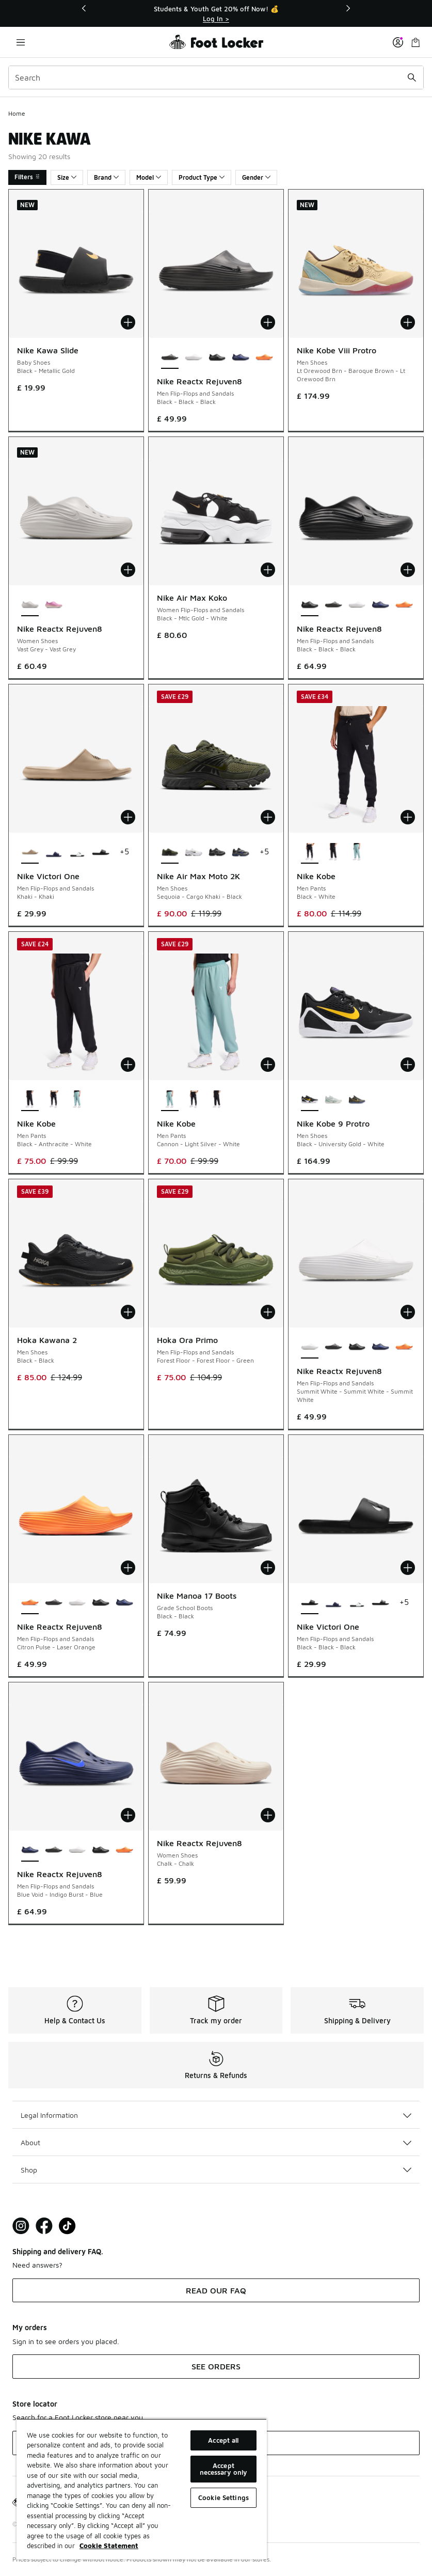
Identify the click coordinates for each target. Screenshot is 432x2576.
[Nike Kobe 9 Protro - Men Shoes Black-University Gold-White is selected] (309, 1099)
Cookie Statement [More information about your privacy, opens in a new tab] (108, 2545)
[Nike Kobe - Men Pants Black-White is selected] (309, 852)
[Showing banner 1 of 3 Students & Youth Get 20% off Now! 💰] (216, 13)
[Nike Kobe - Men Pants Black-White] (53, 1099)
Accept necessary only (224, 2468)
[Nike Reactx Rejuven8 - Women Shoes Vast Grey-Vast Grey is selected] (30, 605)
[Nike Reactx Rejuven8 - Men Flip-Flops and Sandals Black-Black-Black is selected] (170, 357)
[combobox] (216, 77)
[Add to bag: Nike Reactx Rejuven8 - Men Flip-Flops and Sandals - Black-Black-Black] (268, 322)
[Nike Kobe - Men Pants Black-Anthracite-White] (333, 852)
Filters (27, 177)
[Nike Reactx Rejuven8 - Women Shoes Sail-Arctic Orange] (53, 605)
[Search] (216, 77)
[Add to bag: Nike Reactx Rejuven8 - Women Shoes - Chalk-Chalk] (268, 1815)
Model (148, 177)
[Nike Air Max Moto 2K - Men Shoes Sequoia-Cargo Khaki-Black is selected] (170, 852)
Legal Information (216, 2115)
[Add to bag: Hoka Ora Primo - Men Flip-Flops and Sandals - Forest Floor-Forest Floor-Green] (268, 1312)
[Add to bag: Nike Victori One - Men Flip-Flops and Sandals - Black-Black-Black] (408, 1567)
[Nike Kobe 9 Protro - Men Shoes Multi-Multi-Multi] (357, 1099)
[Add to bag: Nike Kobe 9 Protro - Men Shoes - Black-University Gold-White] (408, 1064)
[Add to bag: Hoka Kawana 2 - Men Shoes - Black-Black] (128, 1312)
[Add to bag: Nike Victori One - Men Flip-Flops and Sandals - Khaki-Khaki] (128, 817)
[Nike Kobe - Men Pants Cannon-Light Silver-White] (357, 852)
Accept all (223, 2440)
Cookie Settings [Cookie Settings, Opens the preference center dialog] (223, 2497)
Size (66, 177)
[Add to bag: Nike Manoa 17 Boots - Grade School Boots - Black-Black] (268, 1567)
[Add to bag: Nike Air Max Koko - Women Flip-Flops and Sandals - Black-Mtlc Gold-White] (268, 570)
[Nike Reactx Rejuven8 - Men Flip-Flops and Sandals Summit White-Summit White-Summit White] (193, 357)
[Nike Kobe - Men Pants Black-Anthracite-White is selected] (30, 1099)
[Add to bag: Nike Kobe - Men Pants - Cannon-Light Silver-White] (268, 1064)
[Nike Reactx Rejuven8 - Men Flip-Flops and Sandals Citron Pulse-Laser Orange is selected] (30, 1602)
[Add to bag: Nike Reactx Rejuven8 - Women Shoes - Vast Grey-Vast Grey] (128, 570)
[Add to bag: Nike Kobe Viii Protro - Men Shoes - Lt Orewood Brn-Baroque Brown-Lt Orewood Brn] (408, 322)
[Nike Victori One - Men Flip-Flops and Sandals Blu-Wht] (53, 852)
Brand (106, 177)
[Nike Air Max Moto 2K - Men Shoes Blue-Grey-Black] (240, 852)
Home (16, 113)
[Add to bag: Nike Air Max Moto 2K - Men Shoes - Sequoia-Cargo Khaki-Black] (268, 817)
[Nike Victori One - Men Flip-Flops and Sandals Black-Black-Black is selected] (309, 1602)
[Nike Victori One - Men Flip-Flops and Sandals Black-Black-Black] (100, 852)
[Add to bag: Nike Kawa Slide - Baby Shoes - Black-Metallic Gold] (128, 322)
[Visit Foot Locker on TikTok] (67, 2226)
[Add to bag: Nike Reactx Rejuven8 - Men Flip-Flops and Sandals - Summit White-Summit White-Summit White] (408, 1312)
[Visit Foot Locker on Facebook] (44, 2226)
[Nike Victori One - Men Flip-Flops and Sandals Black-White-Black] (380, 1602)
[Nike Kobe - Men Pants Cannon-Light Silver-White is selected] (170, 1099)
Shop (216, 2169)
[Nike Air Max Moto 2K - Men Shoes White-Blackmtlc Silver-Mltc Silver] (193, 852)
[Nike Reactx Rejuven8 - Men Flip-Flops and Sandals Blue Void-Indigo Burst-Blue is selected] (30, 1850)
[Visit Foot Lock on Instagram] (20, 2226)
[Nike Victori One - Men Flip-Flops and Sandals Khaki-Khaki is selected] (30, 852)
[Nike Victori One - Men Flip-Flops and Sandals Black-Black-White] (77, 852)
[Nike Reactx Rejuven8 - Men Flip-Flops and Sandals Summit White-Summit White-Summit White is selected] (309, 1347)
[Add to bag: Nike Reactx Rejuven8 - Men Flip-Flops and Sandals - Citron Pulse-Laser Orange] (128, 1567)
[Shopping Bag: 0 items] (415, 42)
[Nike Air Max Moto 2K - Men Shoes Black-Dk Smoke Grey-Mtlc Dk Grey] (217, 852)
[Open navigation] (20, 42)
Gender (256, 177)
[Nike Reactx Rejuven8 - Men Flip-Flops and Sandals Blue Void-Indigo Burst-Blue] (240, 357)
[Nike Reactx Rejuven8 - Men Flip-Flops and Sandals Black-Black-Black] (217, 357)
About (216, 2142)
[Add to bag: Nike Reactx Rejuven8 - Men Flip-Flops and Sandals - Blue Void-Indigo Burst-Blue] (128, 1815)
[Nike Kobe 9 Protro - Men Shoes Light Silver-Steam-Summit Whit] (333, 1099)
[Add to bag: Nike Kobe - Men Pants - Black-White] (408, 817)
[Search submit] (412, 77)
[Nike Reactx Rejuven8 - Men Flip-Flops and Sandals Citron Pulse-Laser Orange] (264, 357)
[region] (142, 2488)
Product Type (202, 177)
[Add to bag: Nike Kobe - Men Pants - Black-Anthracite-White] (128, 1064)
